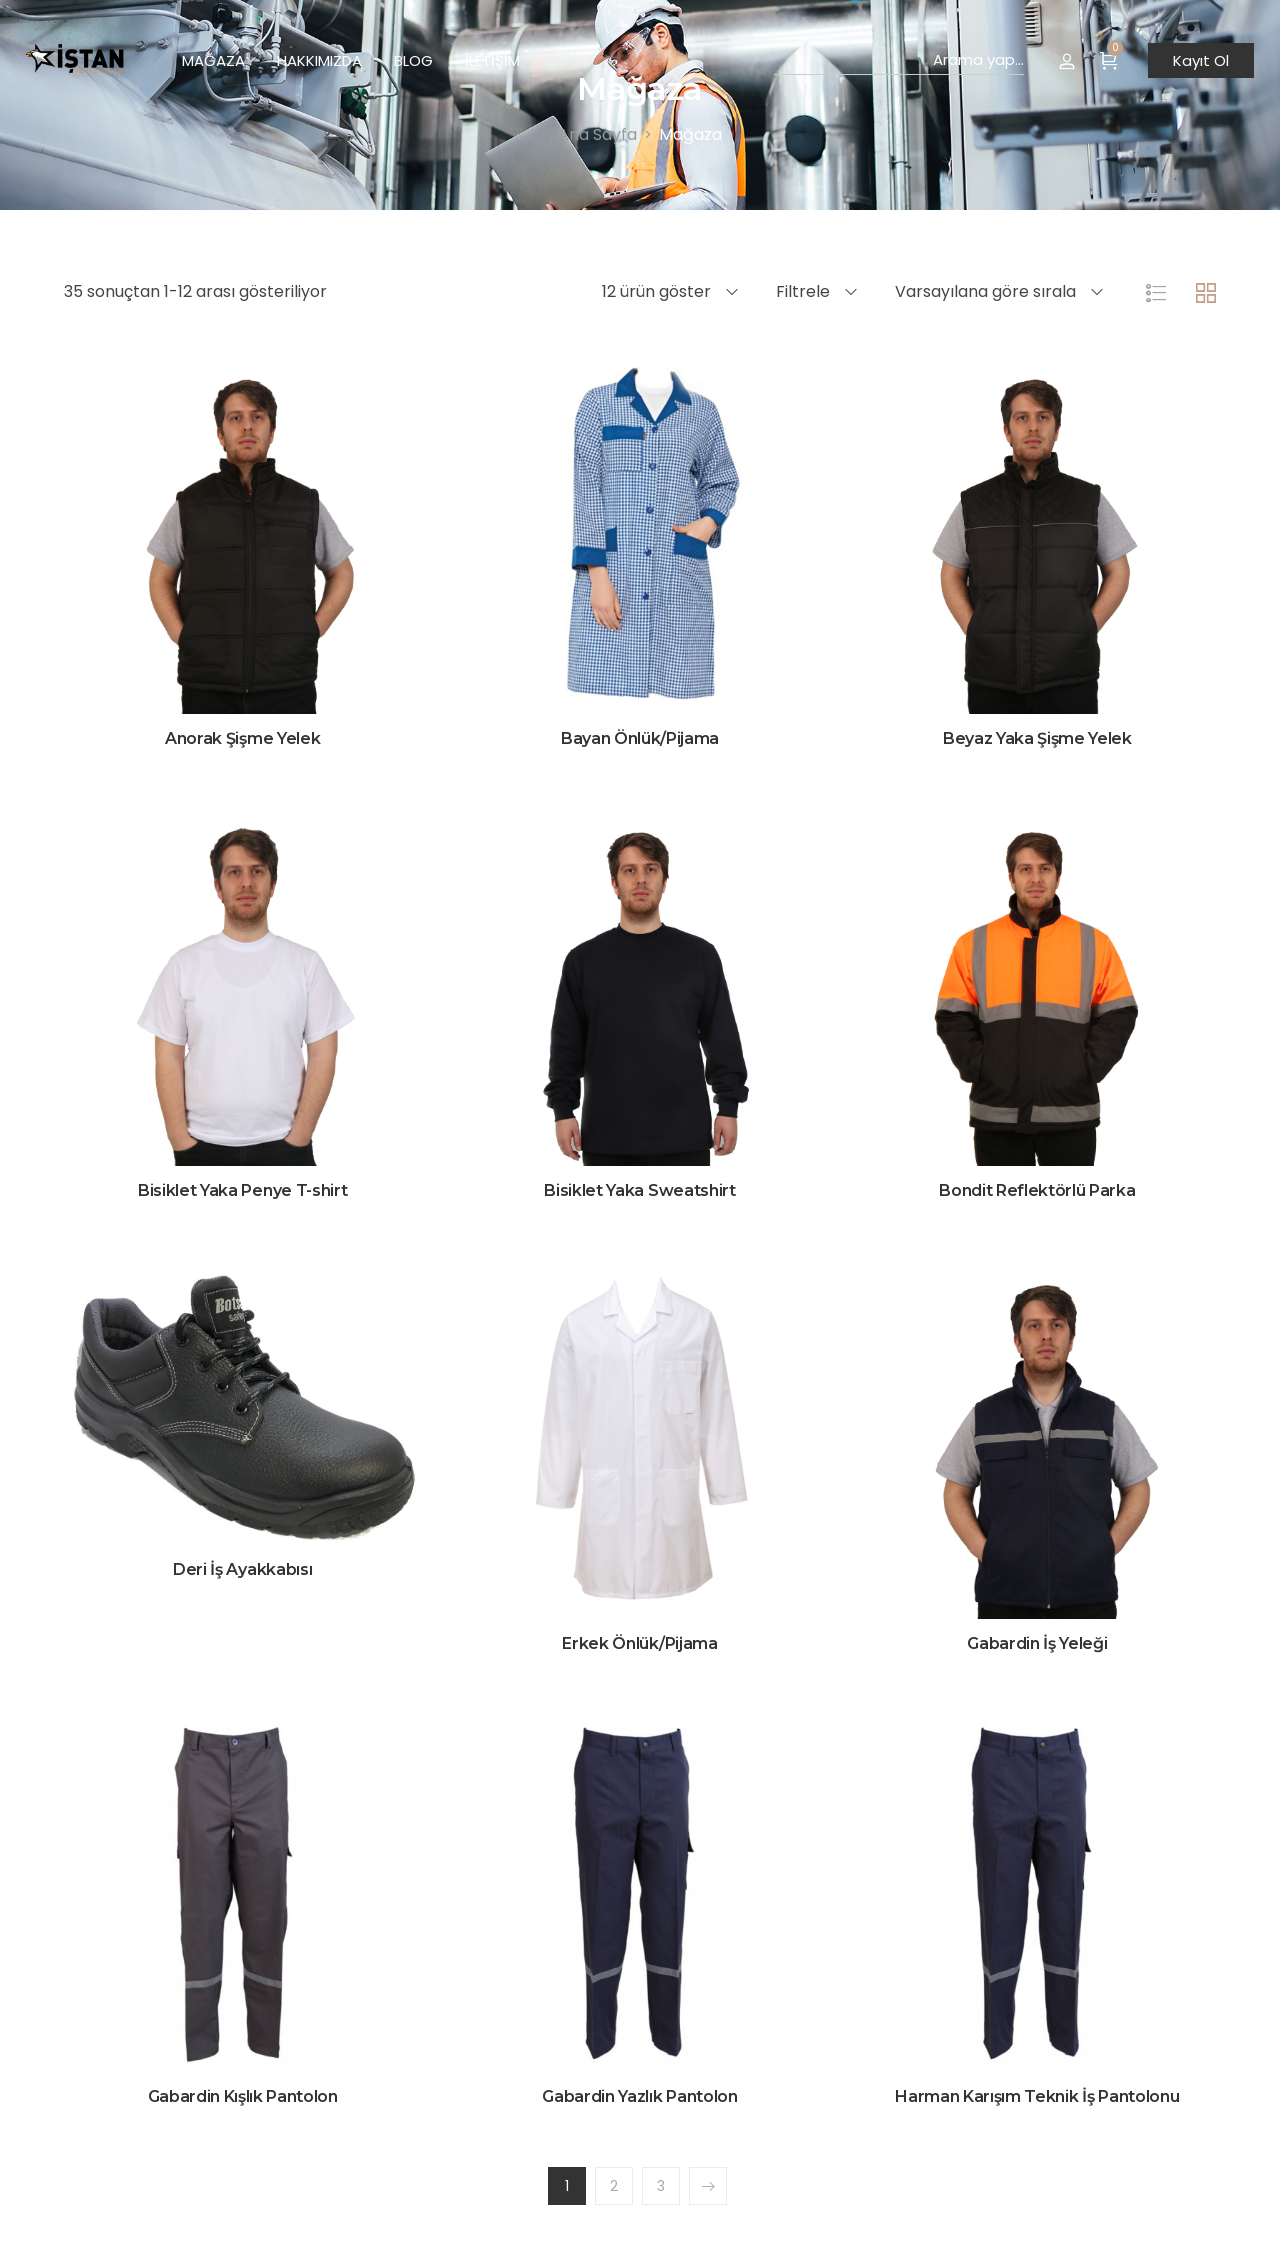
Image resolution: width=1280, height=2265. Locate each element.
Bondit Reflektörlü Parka (1037, 1190)
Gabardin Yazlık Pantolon (639, 2096)
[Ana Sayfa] (597, 134)
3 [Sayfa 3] (661, 2186)
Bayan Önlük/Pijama (640, 738)
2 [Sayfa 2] (614, 2186)
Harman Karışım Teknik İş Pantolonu (1037, 2096)
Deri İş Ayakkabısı (242, 1569)
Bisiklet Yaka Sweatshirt (639, 1190)
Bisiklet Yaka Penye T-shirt (242, 1190)
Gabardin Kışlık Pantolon (243, 2096)
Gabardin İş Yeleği (1037, 1643)
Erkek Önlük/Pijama (639, 1643)
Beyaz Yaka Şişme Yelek (1037, 738)
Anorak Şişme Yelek (242, 738)
